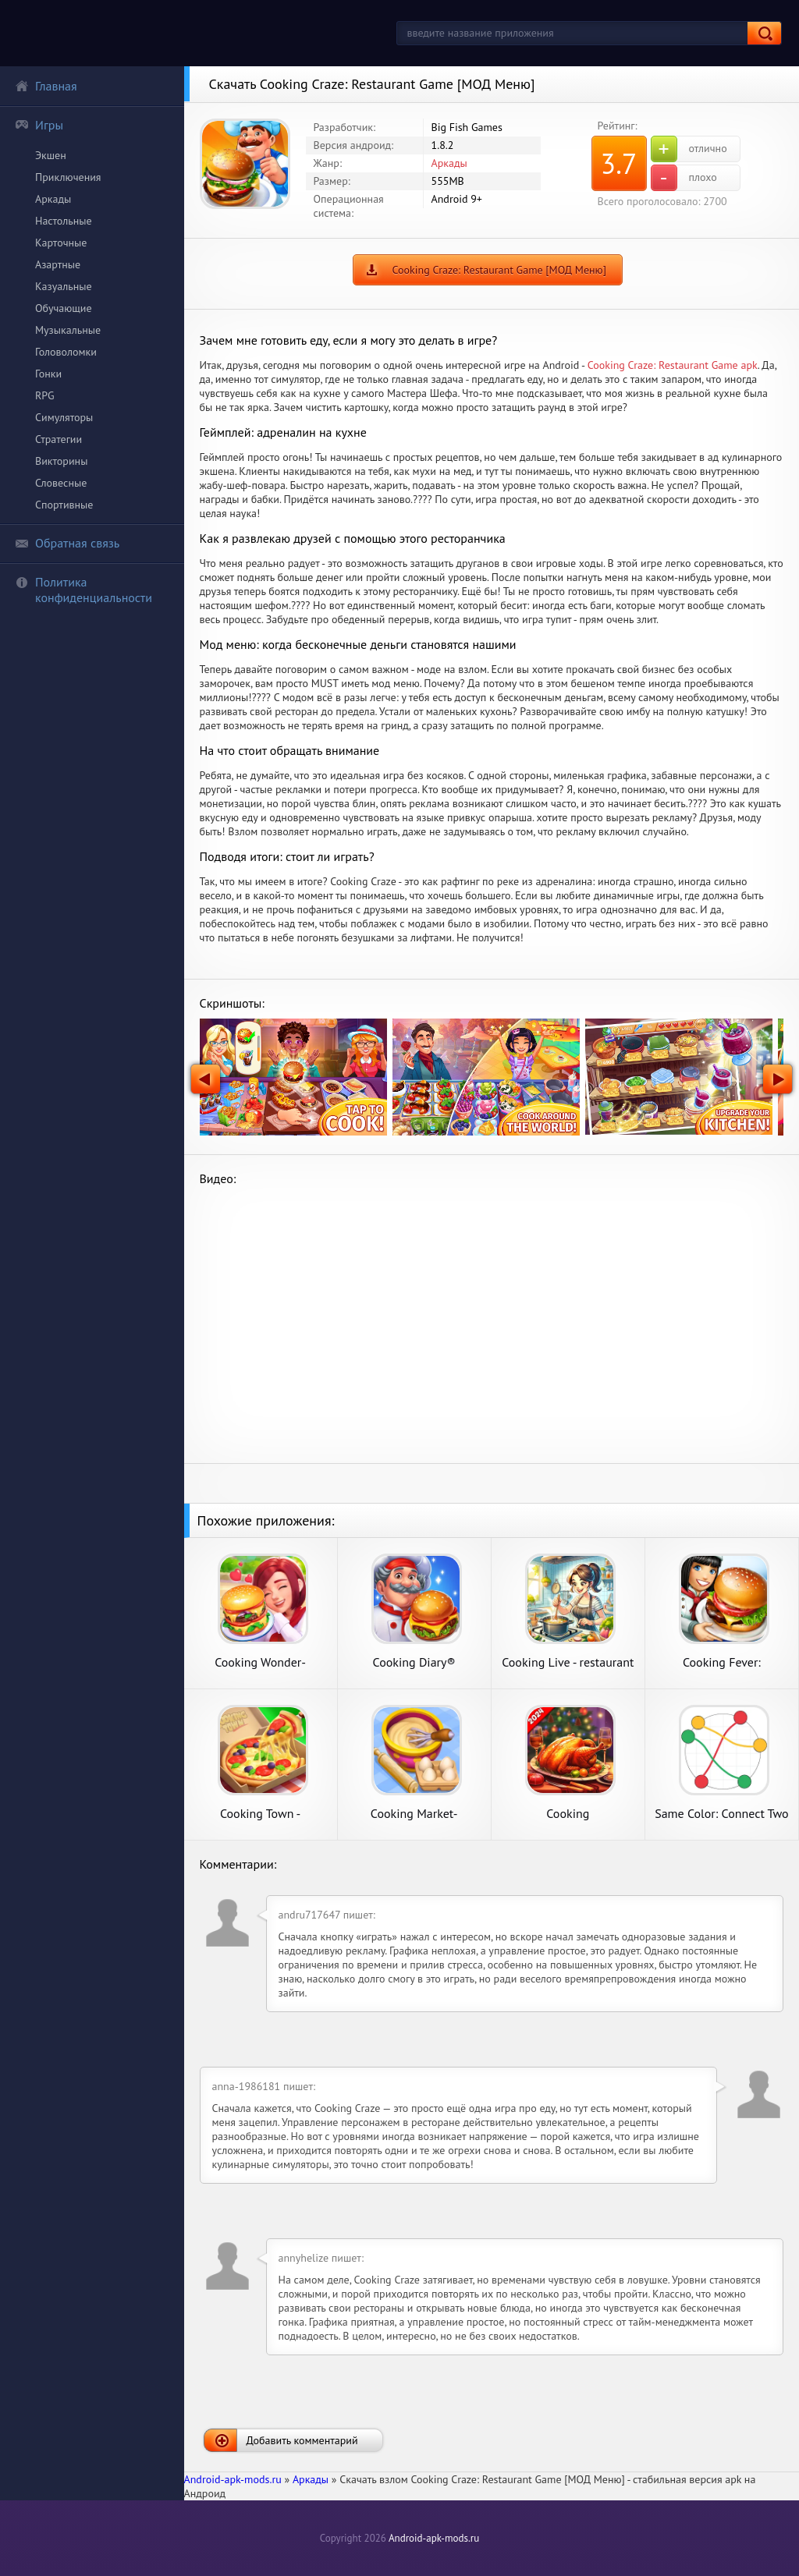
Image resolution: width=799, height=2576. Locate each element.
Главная (46, 86)
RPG (45, 395)
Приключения (68, 177)
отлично (689, 149)
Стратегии (58, 439)
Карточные (61, 243)
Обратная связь (67, 543)
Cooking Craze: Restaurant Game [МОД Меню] (499, 270)
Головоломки (66, 352)
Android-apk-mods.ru (434, 2538)
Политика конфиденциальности (83, 589)
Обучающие (63, 308)
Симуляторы (64, 417)
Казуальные (63, 286)
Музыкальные (68, 330)
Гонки (48, 374)
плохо (684, 178)
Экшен (50, 155)
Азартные (57, 264)
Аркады (53, 199)
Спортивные (64, 505)
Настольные (63, 221)
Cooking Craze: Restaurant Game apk (673, 365)
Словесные (61, 483)
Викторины (61, 461)
